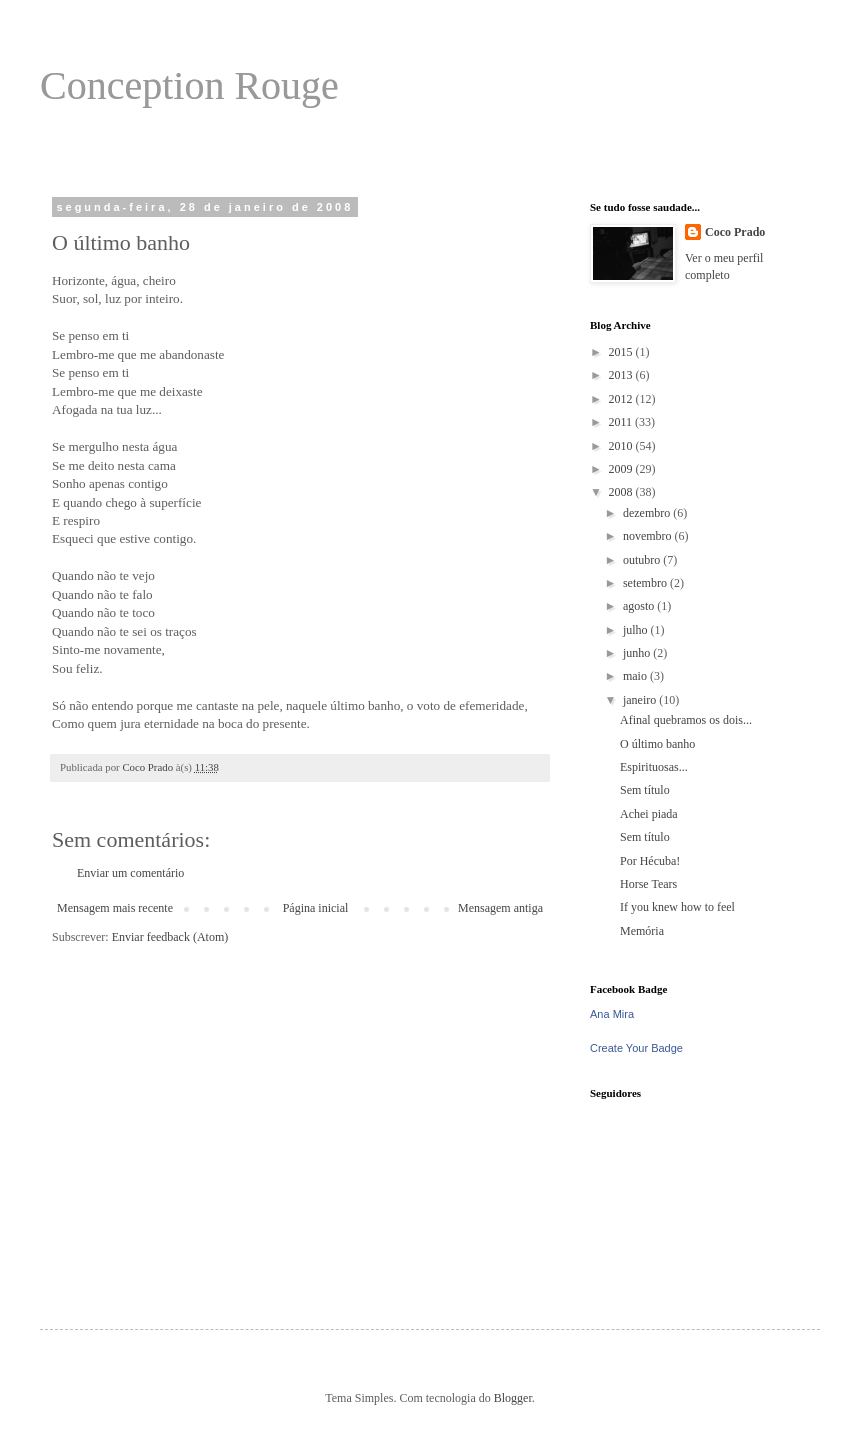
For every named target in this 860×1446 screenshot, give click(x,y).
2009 (622, 469)
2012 (622, 399)
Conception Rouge (189, 85)
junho (638, 653)
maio (636, 676)
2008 (622, 492)
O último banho (657, 744)
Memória (642, 931)
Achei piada (649, 814)
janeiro (641, 700)
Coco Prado (735, 232)
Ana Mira (612, 1014)
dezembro (648, 513)
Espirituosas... (654, 767)
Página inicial (316, 908)
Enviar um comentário (130, 873)
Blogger (513, 1398)
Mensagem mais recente (115, 908)
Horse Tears (648, 884)
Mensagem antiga (500, 908)
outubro (643, 560)
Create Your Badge (636, 1048)
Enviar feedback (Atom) (170, 937)
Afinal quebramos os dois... (686, 720)
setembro (646, 583)
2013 (622, 375)
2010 (622, 446)
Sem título (645, 790)
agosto (640, 606)
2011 (622, 422)
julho (637, 630)
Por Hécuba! (650, 861)
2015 (622, 352)
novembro (649, 536)
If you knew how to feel (677, 907)
